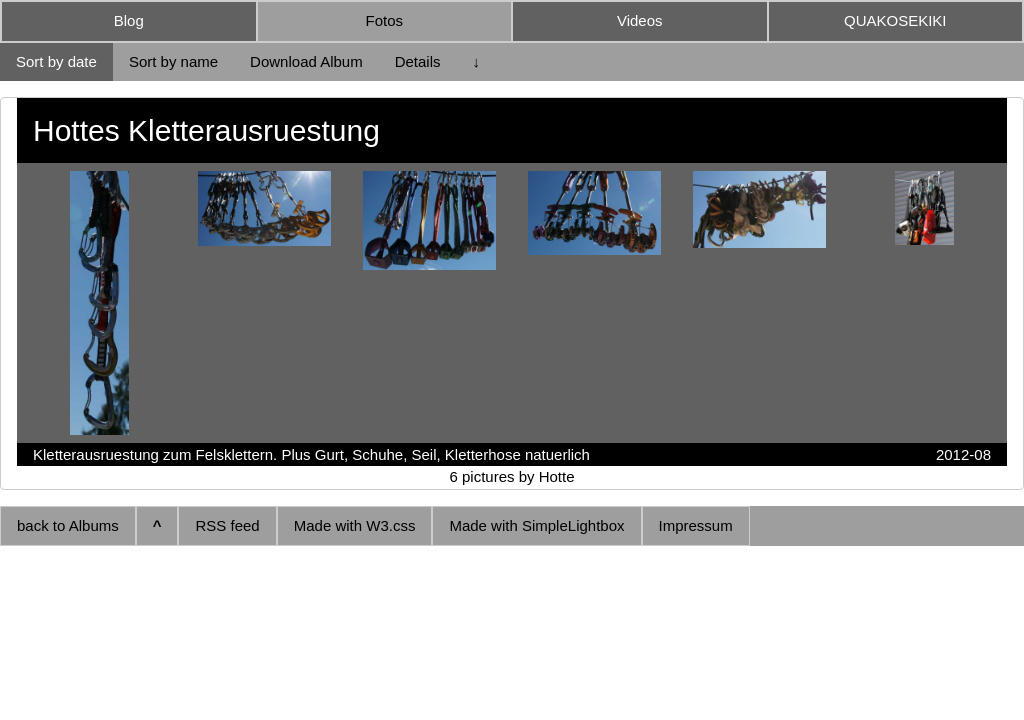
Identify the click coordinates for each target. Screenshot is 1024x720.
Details (418, 61)
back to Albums (68, 525)
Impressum (696, 525)
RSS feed (227, 525)
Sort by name (173, 61)
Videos (640, 20)
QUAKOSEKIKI (895, 20)
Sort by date (56, 61)
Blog (129, 20)
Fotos (384, 20)
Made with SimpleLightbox (536, 525)
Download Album (306, 61)
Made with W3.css (355, 525)
